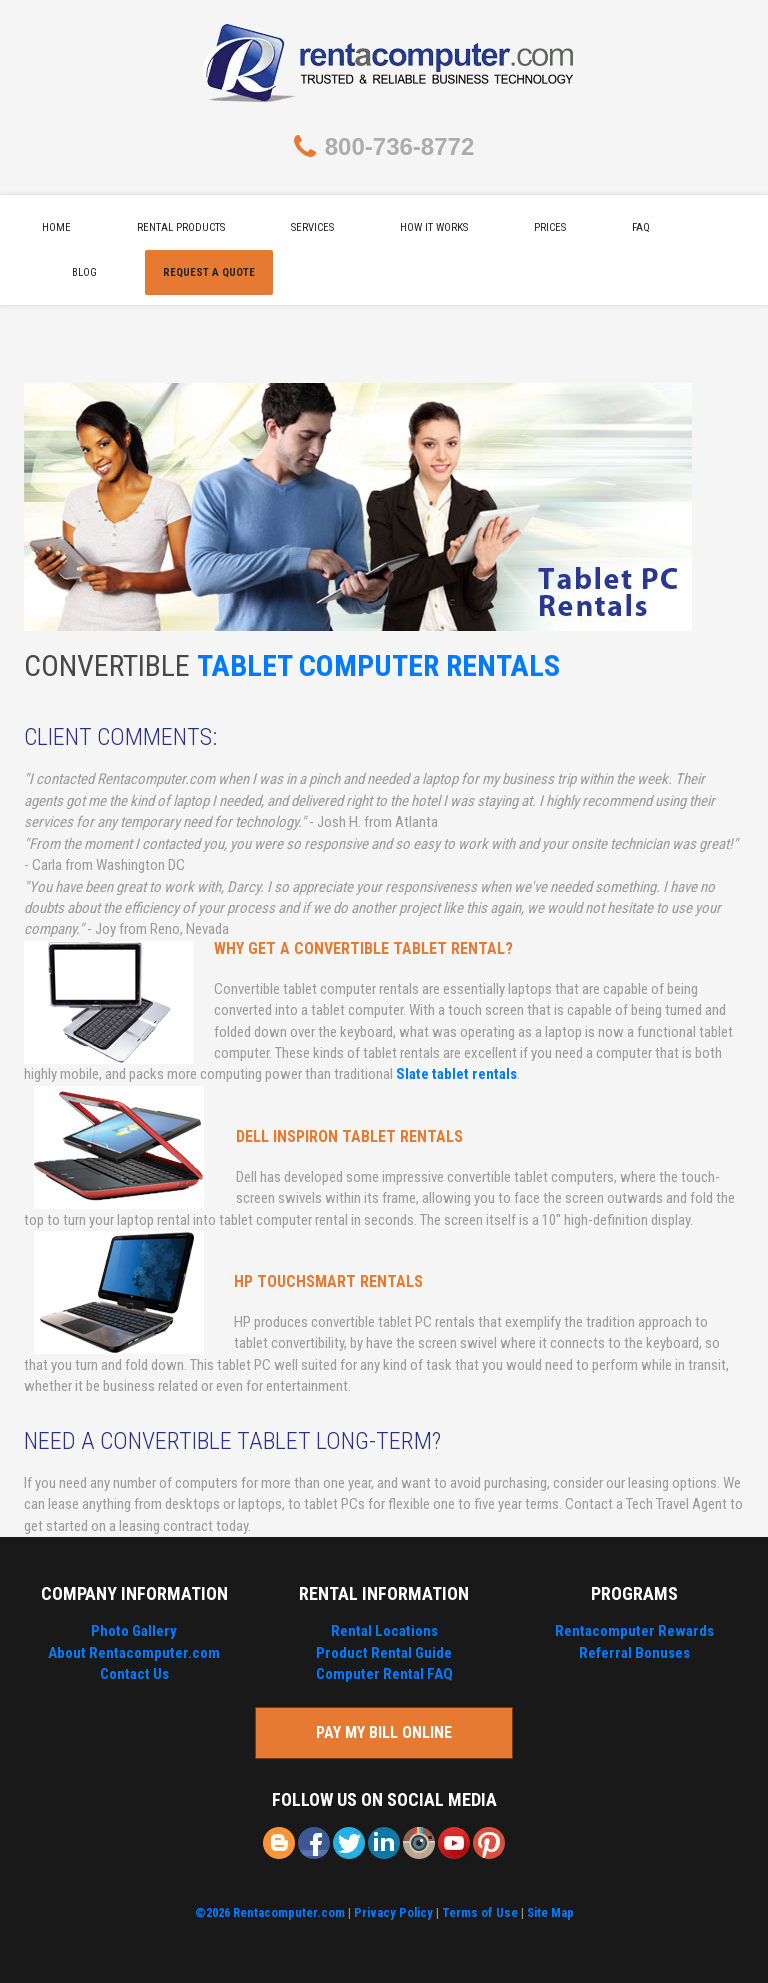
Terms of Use (480, 1912)
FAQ (641, 227)
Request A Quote (209, 272)
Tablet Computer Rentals (378, 665)
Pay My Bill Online (384, 1732)
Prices (550, 227)
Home (56, 227)
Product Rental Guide (384, 1653)
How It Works (434, 227)
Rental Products (181, 227)
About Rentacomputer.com (134, 1653)
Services (312, 227)
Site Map (550, 1912)
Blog (84, 272)
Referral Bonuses (634, 1653)
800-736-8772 (399, 146)
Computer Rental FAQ (384, 1674)
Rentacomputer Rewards (634, 1631)
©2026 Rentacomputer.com (270, 1912)
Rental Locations (384, 1631)
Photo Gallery (134, 1631)
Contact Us (134, 1674)
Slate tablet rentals (456, 1074)
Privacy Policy (393, 1912)
